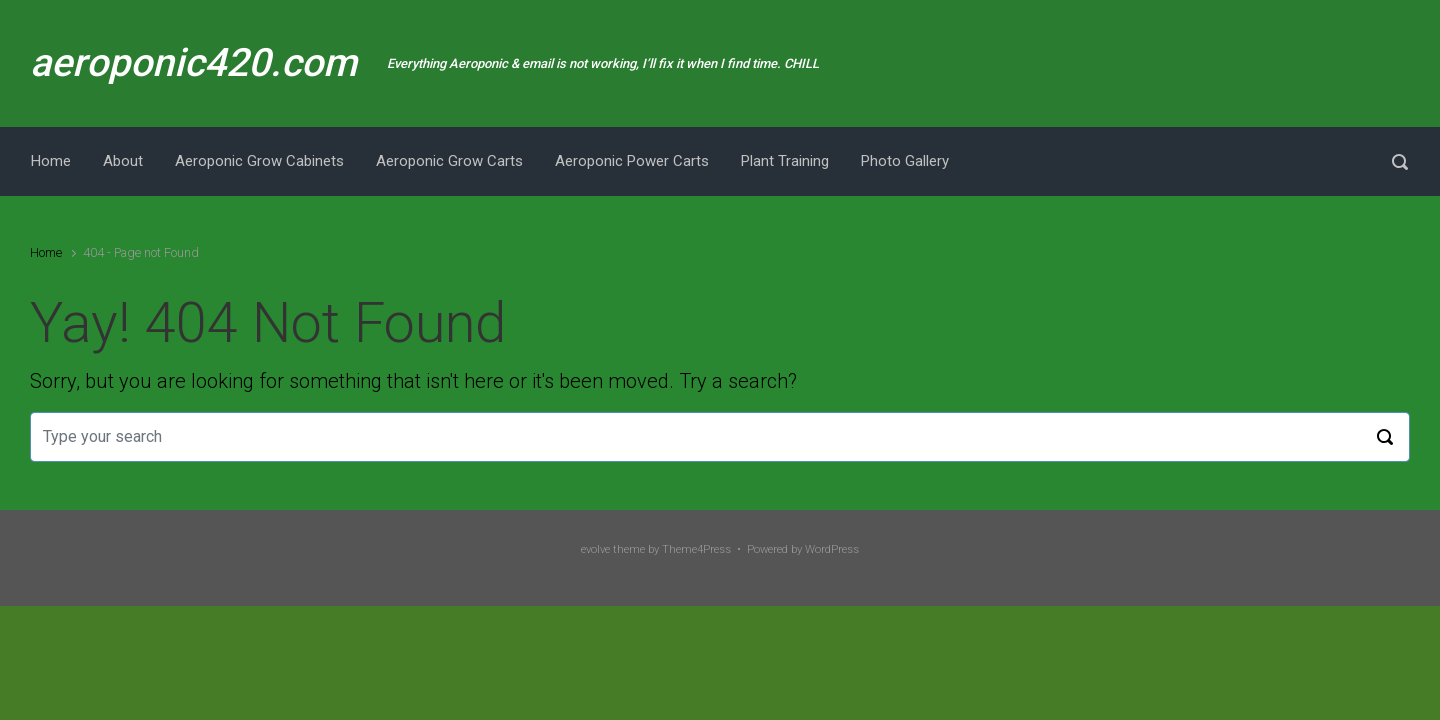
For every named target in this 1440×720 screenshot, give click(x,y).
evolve (595, 549)
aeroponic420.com (193, 63)
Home (46, 252)
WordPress (832, 549)
